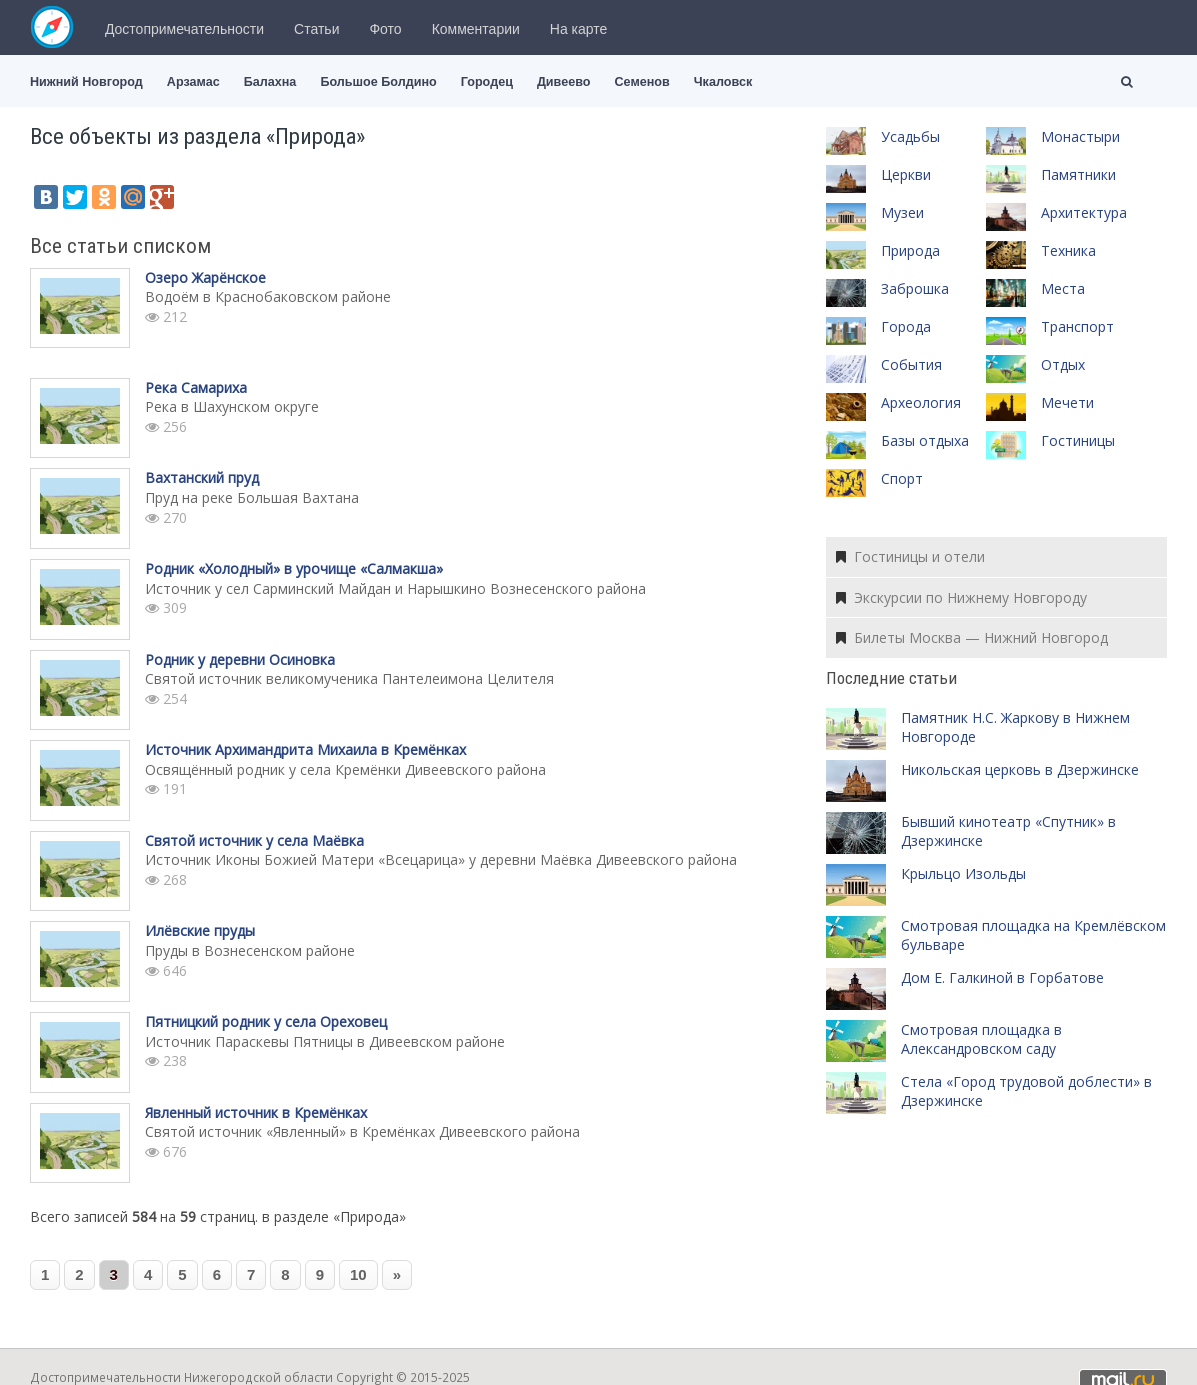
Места (1063, 288)
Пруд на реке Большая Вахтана (252, 497)
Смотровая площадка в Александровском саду (981, 1039)
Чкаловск (723, 82)
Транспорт (1077, 326)
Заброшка (915, 288)
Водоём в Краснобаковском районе (268, 296)
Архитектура (1084, 212)
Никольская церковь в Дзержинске (1020, 769)
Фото (385, 29)
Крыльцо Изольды (963, 873)
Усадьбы (910, 136)
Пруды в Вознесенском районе (250, 950)
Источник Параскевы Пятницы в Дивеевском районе (325, 1041)
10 (358, 1274)
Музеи (902, 212)
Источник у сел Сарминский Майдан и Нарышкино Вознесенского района (395, 588)
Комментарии (476, 29)
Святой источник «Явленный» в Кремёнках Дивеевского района (362, 1131)
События (911, 364)
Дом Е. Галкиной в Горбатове (1002, 977)
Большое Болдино (378, 82)
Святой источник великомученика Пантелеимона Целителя (349, 678)
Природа (910, 250)
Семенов (641, 82)
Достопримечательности (184, 29)
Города (906, 326)
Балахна (270, 82)
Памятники (1078, 174)
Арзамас (193, 82)
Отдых (1063, 364)
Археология (921, 402)
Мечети (1067, 402)
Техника (1068, 250)
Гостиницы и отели (910, 556)
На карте (579, 29)
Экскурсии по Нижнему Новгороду (961, 597)
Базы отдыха (925, 440)
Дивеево (564, 82)
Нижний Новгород (86, 82)
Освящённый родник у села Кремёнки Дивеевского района (345, 769)
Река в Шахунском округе (232, 406)
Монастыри (1080, 136)
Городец (487, 82)
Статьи (316, 29)
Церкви (906, 174)
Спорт (902, 478)
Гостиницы (1078, 440)
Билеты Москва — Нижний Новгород (972, 637)
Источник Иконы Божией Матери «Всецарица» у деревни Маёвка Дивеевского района (441, 859)
